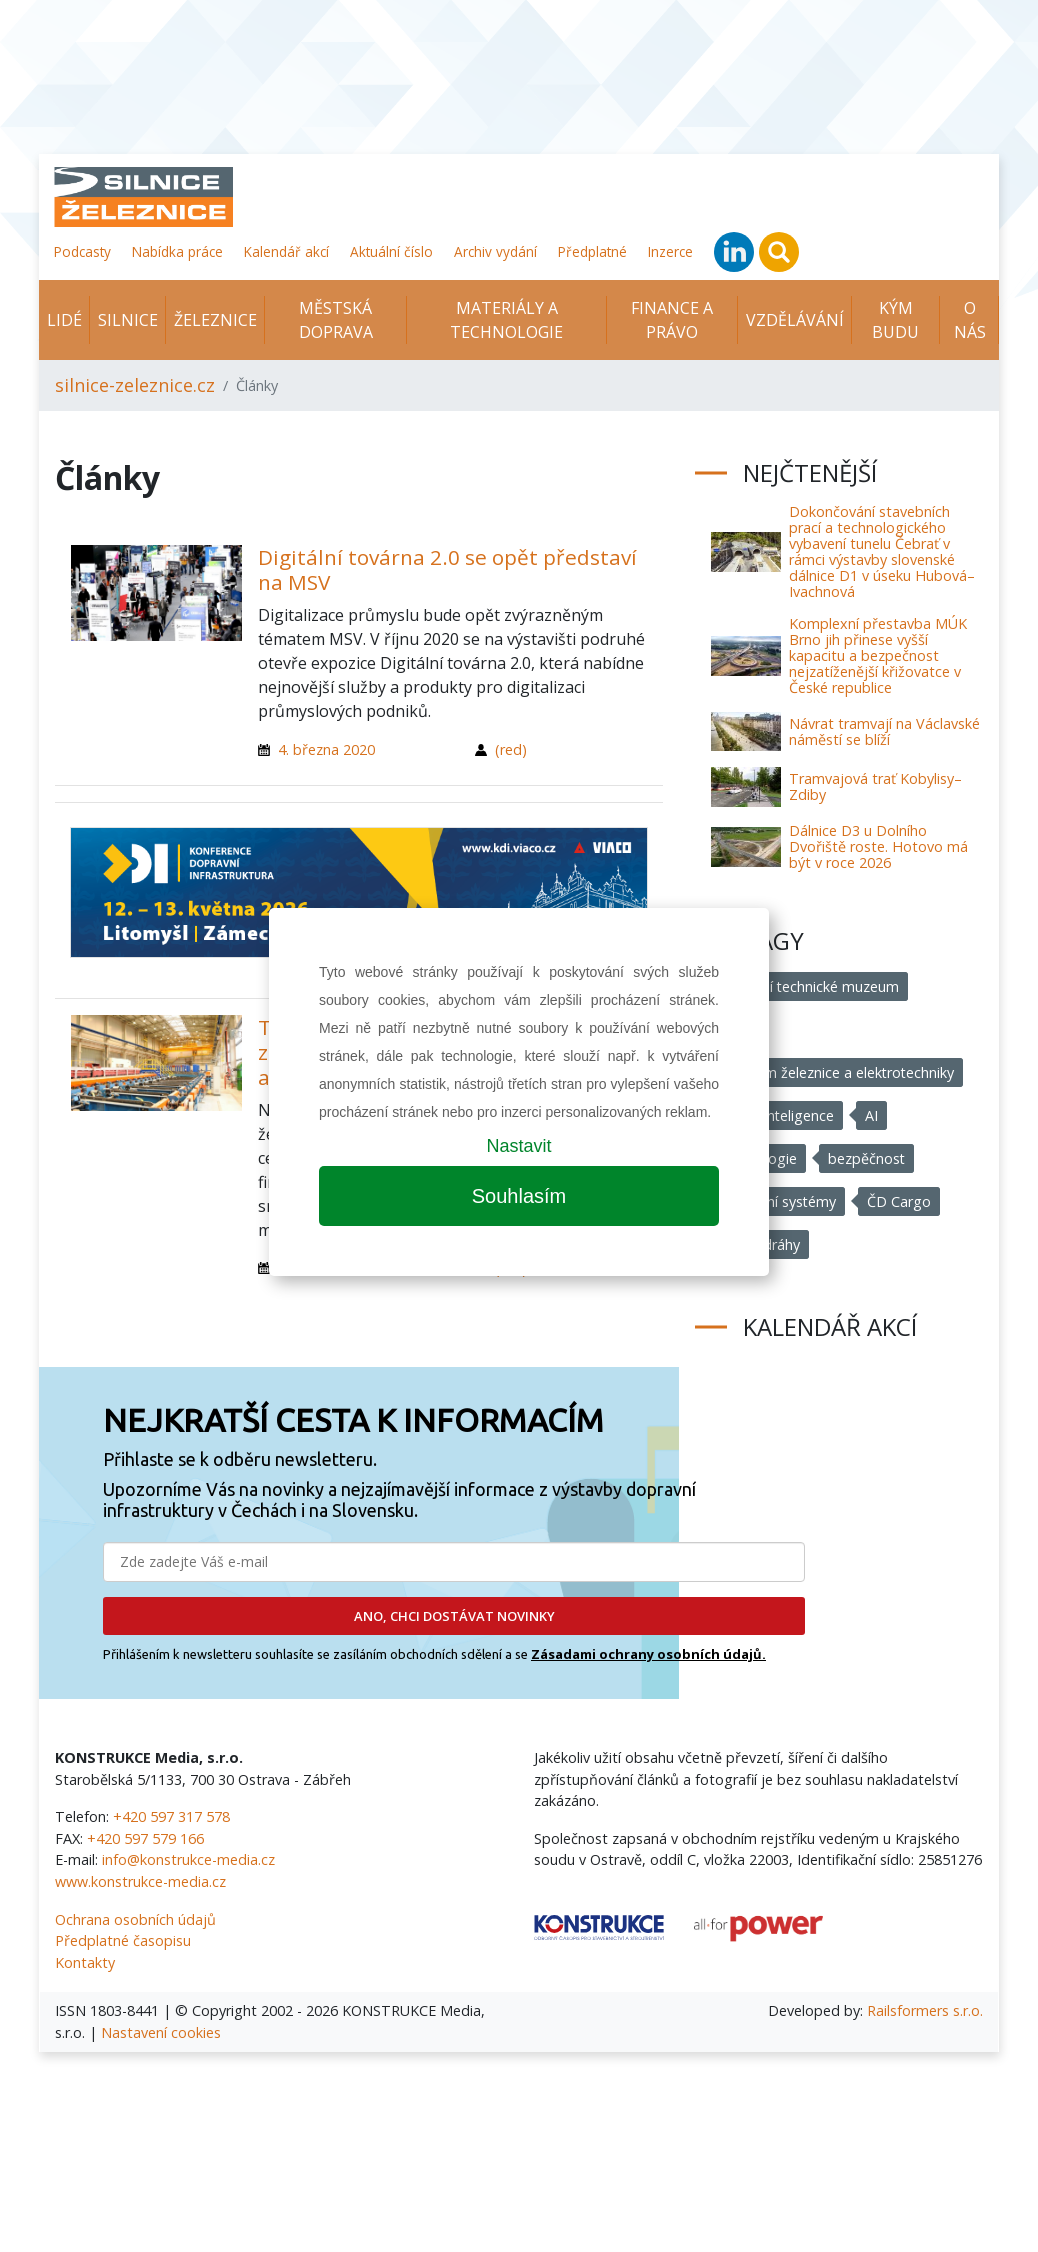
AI (872, 1115)
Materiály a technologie (506, 320)
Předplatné (592, 251)
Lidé (64, 320)
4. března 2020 (326, 749)
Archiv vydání (495, 251)
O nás (970, 320)
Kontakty (85, 1962)
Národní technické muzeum (810, 986)
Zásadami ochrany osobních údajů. (648, 1654)
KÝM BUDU (895, 320)
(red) (511, 749)
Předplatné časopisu (123, 1940)
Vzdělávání (795, 320)
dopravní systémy (778, 1201)
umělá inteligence (777, 1115)
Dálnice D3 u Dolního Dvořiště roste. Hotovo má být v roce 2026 (878, 846)
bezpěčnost (868, 1158)
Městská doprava (336, 320)
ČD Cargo (900, 1201)
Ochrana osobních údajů (135, 1919)
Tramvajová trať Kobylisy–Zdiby (875, 786)
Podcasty (82, 251)
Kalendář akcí (286, 251)
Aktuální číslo (391, 251)
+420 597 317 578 (171, 1816)
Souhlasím (519, 1196)
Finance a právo (672, 320)
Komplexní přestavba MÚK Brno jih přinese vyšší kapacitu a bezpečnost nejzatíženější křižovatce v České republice (878, 655)
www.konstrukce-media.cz (140, 1881)
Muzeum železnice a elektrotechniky (838, 1072)
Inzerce (670, 251)
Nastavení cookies (161, 2032)
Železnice (215, 320)
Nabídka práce (177, 251)
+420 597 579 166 (145, 1838)
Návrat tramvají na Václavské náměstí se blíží (884, 731)
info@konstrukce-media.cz (188, 1859)
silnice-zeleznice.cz (135, 385)
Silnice (128, 320)
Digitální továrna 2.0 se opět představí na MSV (447, 569)
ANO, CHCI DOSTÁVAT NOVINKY (454, 1616)
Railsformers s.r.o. (925, 2010)
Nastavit (518, 1146)
